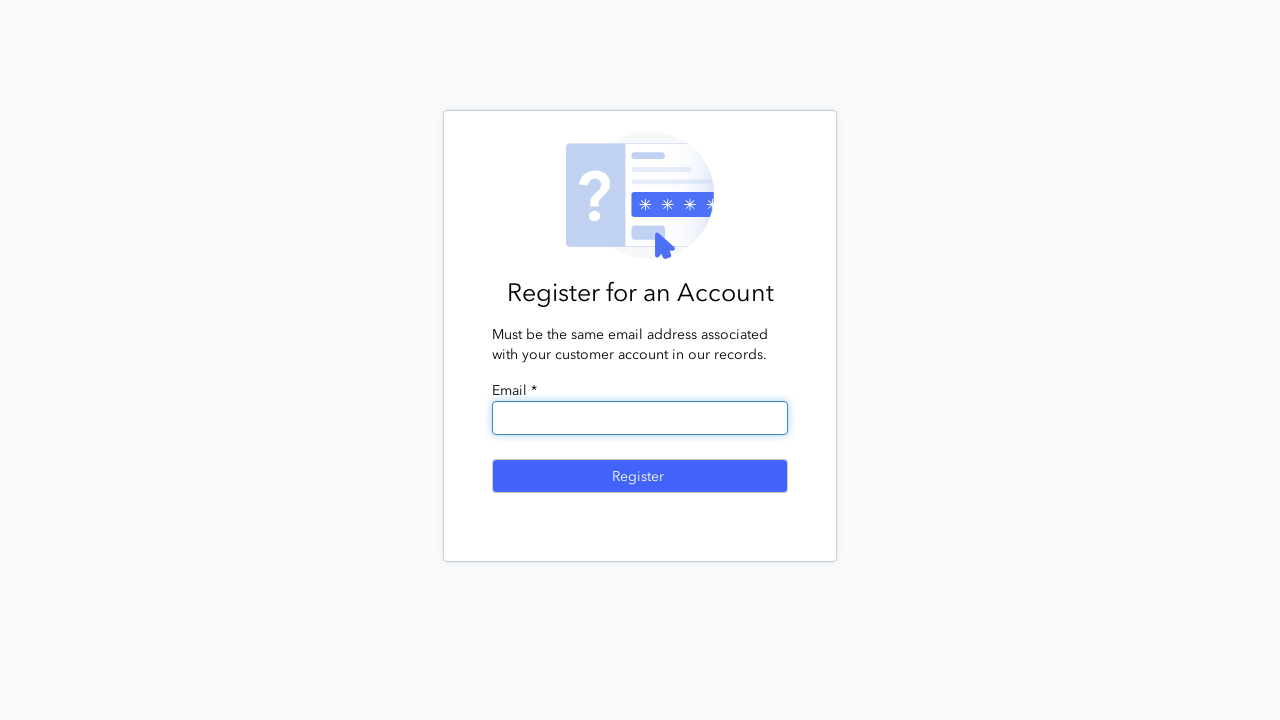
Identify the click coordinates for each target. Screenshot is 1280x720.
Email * (514, 390)
